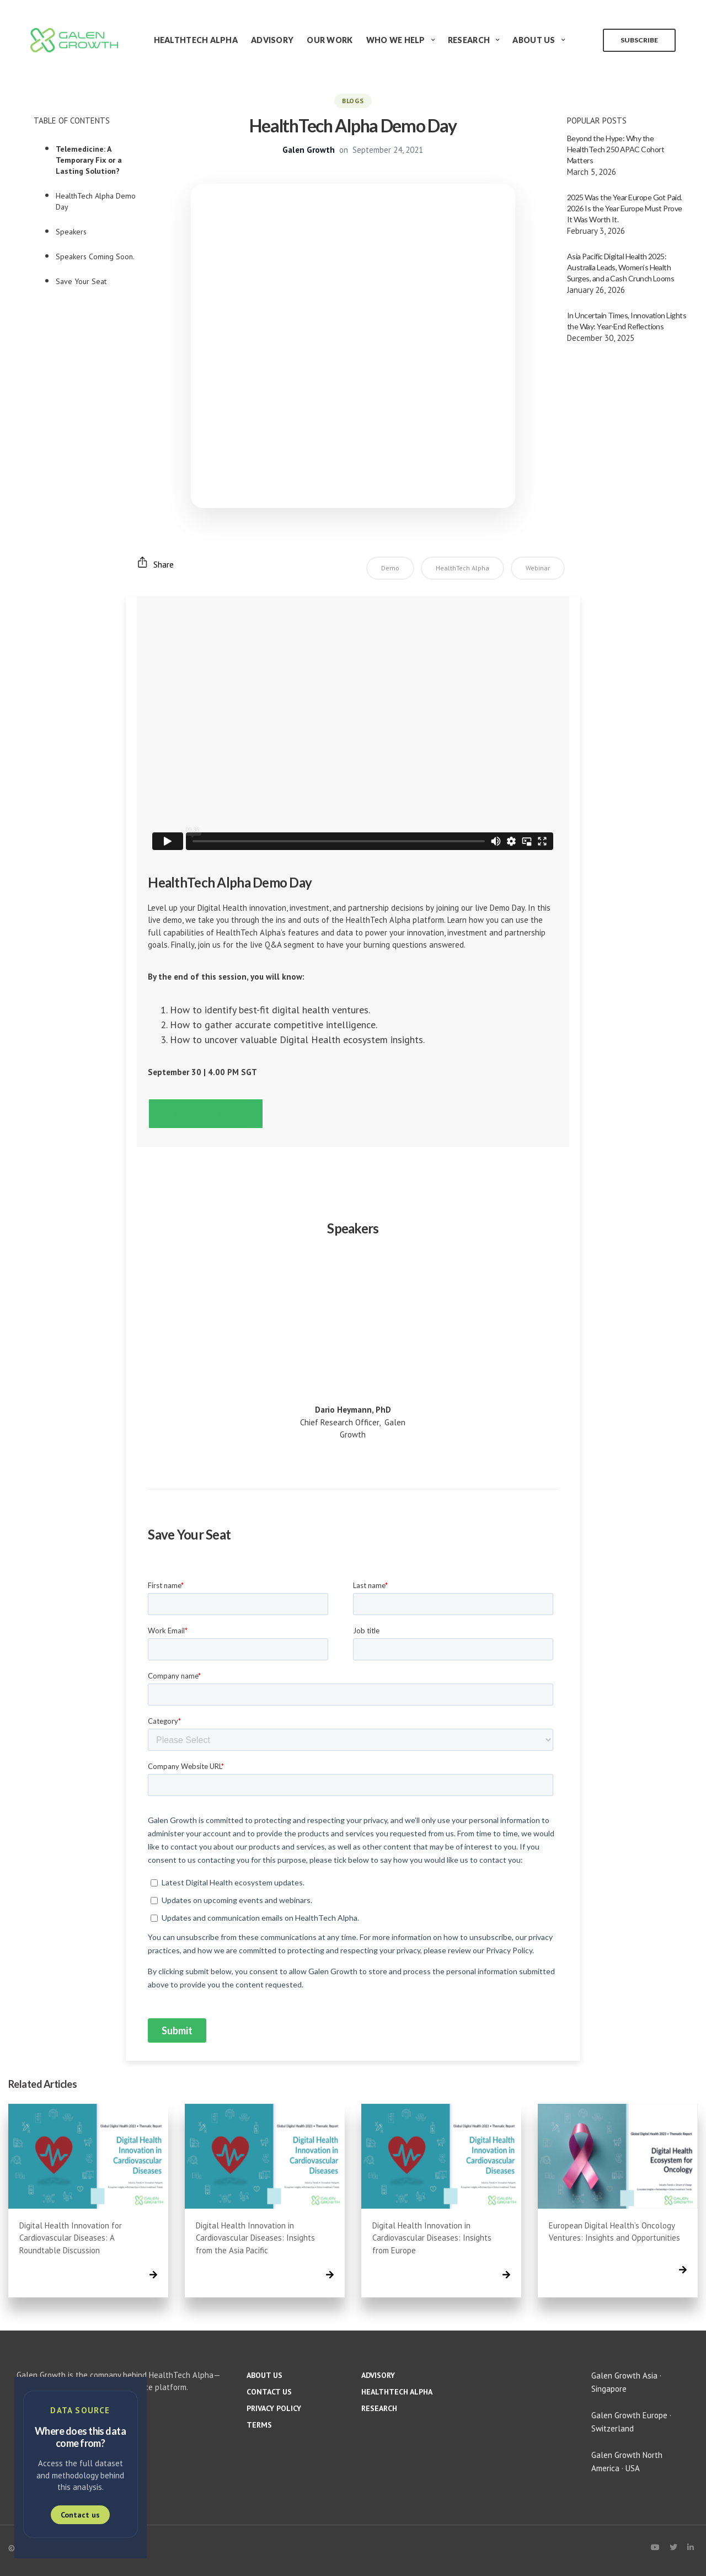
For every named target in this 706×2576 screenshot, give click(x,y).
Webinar (538, 568)
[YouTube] (655, 2547)
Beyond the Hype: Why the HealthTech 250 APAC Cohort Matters (615, 149)
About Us (533, 40)
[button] (206, 1113)
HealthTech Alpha (196, 40)
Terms (259, 2425)
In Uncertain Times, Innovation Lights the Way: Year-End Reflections (626, 321)
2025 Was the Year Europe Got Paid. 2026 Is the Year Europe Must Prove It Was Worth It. (624, 208)
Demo (390, 568)
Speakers (71, 232)
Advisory (272, 40)
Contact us (80, 2515)
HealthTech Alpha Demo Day (96, 201)
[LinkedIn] (690, 2547)
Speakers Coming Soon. (95, 256)
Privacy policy (274, 2408)
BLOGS (353, 101)
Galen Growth (308, 150)
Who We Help (395, 40)
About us (264, 2375)
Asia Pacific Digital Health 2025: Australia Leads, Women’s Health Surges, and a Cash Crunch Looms (620, 267)
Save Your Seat (81, 281)
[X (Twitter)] (673, 2547)
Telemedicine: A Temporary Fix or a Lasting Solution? (89, 160)
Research (469, 40)
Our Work (329, 40)
